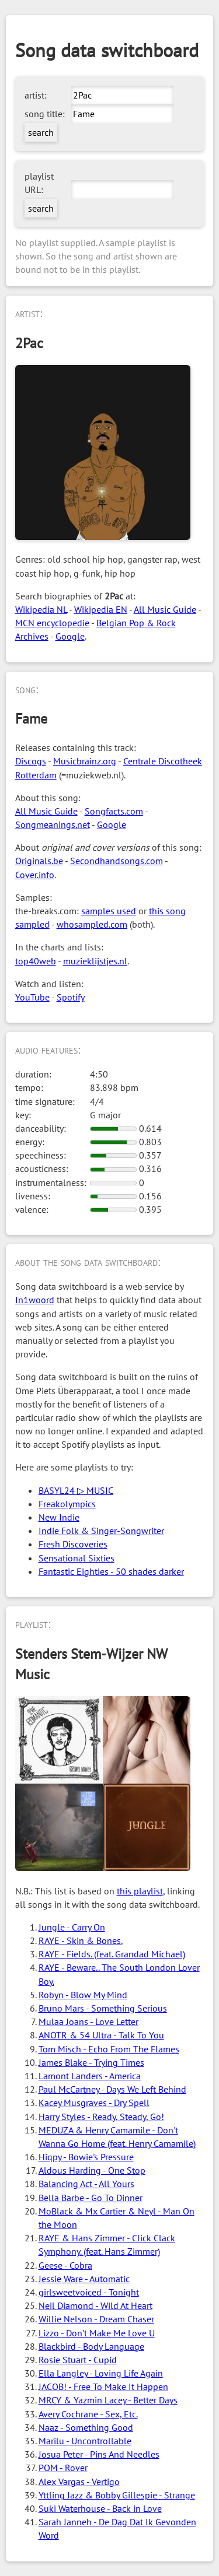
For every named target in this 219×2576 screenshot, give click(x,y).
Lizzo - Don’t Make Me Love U (97, 2333)
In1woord (34, 1299)
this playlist (140, 1891)
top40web (35, 961)
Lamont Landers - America (90, 2076)
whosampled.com (92, 924)
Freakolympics (67, 1504)
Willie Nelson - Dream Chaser (96, 2319)
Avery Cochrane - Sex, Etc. (88, 2414)
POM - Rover (63, 2467)
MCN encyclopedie (52, 623)
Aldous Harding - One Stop (92, 2170)
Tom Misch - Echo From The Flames (109, 2049)
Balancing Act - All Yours (86, 2183)
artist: (36, 95)
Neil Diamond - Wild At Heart (95, 2305)
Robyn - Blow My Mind (83, 1995)
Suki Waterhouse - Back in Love (100, 2508)
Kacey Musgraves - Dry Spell (94, 2102)
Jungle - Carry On (72, 1927)
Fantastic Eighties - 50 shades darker (111, 1571)
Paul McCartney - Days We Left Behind (112, 2089)
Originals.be (39, 860)
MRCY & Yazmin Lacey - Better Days (108, 2400)
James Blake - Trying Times (91, 2062)
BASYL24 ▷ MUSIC (76, 1490)
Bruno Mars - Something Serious (103, 2008)
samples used (108, 911)
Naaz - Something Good (86, 2427)
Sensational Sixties (76, 1558)
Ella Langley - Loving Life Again (101, 2373)
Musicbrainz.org (84, 761)
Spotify (71, 997)
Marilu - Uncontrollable (85, 2441)
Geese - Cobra (65, 2265)
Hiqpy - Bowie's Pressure (86, 2157)
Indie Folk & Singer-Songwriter (101, 1530)
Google (70, 636)
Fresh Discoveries (73, 1544)
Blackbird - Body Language (91, 2346)
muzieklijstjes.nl (95, 961)
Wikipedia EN (100, 609)
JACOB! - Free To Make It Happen (103, 2386)
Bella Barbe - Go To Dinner (90, 2197)
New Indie (59, 1517)
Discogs (30, 761)
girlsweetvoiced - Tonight (89, 2292)
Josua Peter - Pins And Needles (99, 2454)
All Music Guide (165, 609)
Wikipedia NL (41, 609)
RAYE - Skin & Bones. (81, 1940)
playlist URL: (39, 182)
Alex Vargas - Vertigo (79, 2481)
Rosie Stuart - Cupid (78, 2360)
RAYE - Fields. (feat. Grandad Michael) (112, 1954)
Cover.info (34, 874)
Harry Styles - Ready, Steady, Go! (101, 2116)
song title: (45, 114)
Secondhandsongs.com (116, 860)
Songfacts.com (114, 811)
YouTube (32, 997)
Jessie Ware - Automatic (84, 2278)
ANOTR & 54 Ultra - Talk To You (101, 2035)
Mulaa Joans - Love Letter (88, 2021)
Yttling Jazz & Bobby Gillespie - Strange (117, 2495)
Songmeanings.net (52, 824)
